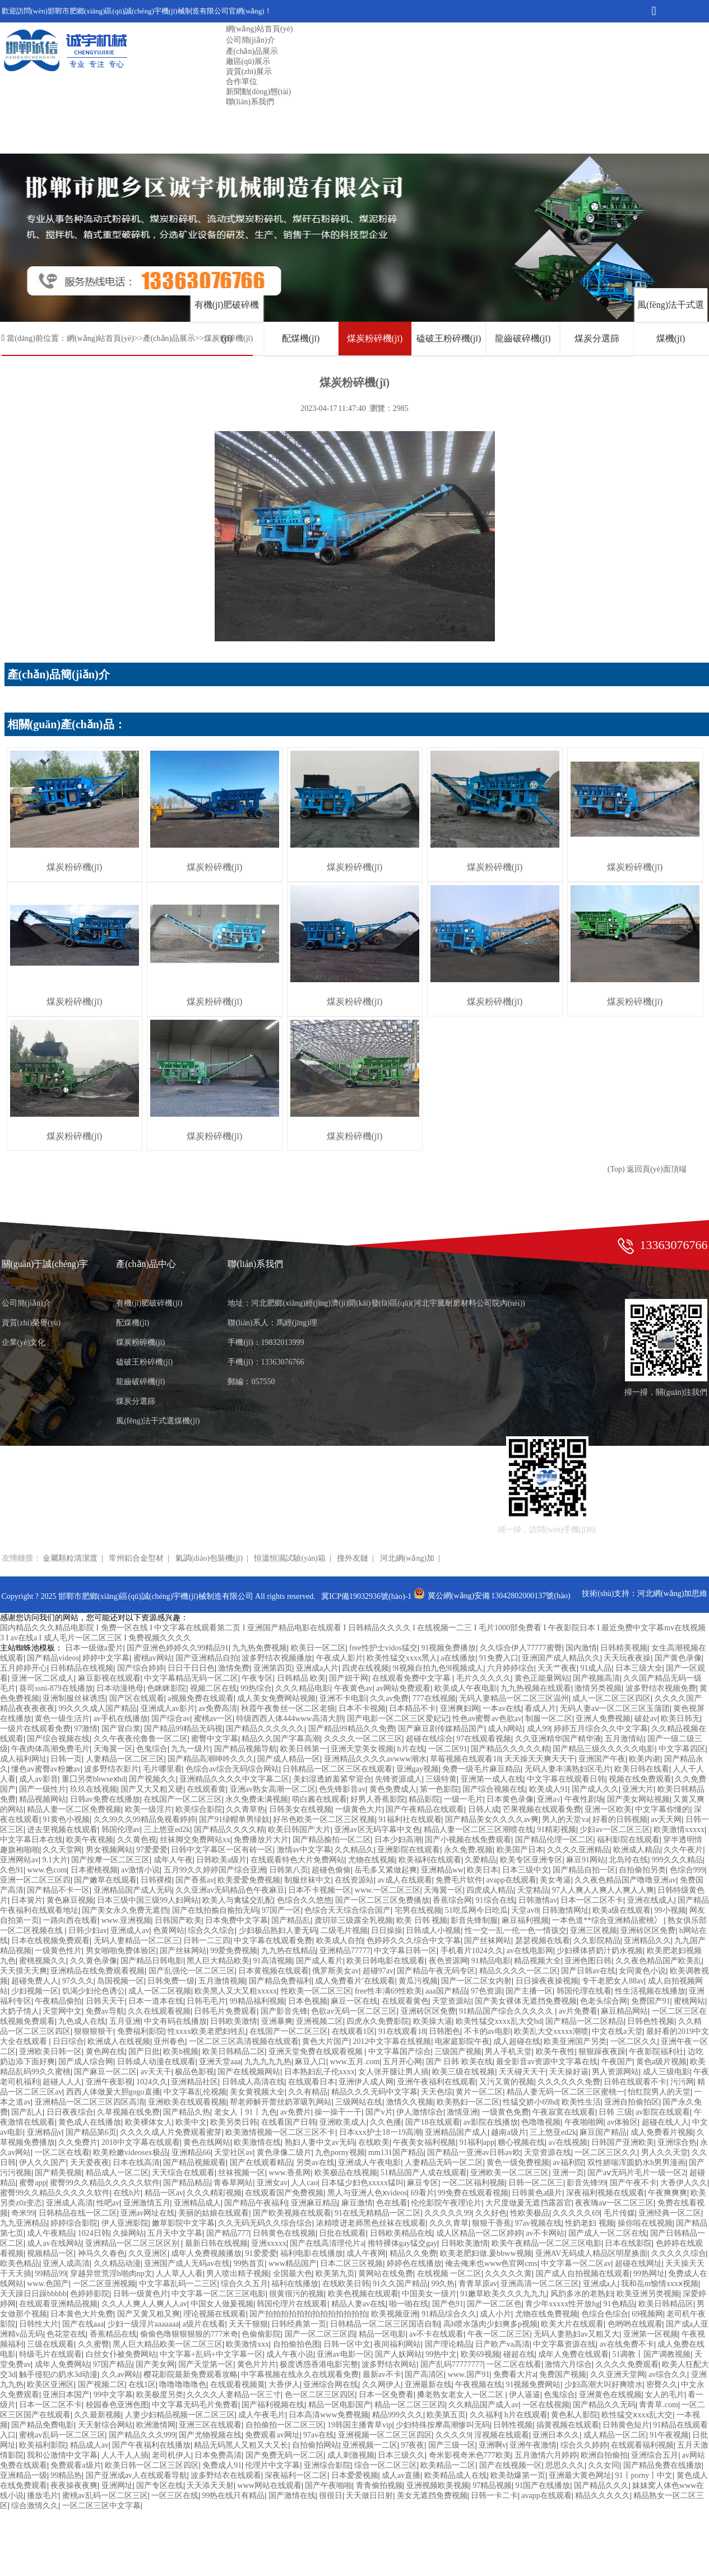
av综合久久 (667, 2374)
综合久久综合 (211, 1930)
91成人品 (595, 1668)
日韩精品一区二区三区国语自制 (385, 2324)
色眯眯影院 (166, 1688)
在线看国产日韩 (288, 2122)
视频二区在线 (213, 1688)
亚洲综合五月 (654, 2455)
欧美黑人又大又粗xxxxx (235, 1991)
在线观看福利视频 (642, 2445)
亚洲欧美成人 (343, 2122)
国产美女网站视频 (638, 1799)
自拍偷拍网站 (315, 2445)
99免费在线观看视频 (473, 2193)
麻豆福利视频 (525, 1920)
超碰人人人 (62, 2082)
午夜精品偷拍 (58, 2001)
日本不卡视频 (362, 1708)
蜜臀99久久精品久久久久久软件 (105, 2183)
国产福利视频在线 (273, 2405)
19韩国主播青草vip (359, 2425)
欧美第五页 (446, 2415)
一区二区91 (447, 1749)
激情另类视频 (598, 1688)
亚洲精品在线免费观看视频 (97, 1971)
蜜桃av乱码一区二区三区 (62, 2435)
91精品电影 (491, 1961)
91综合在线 (495, 1900)
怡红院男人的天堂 (659, 2092)
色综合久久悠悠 (304, 1900)
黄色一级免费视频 (517, 2162)
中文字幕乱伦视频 (195, 2092)
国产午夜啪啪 (328, 2485)
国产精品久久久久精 (229, 1829)
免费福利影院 (140, 2031)
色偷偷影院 (261, 2334)
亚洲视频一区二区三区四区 (385, 2435)
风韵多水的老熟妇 (581, 2294)
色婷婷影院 (89, 2294)
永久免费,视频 (468, 1850)
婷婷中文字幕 (105, 1658)
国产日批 (144, 2051)
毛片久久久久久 (483, 1678)
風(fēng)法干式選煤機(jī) (670, 311)
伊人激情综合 (419, 2112)
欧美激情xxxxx (679, 1829)
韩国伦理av (120, 1829)
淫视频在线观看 (501, 2435)
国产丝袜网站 (487, 1940)
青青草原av (477, 2283)
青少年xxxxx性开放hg (562, 2304)
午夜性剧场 (584, 1799)
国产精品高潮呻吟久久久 (211, 1759)
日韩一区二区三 (535, 2183)
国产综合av (170, 1718)
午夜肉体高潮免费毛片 (50, 1749)
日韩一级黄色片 (140, 2294)
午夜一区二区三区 (498, 2334)
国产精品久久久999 (142, 2435)
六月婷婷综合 (510, 1668)
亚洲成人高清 (69, 2203)
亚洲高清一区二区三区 (540, 2283)
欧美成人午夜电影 (465, 1688)
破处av (645, 1718)
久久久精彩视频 (214, 2193)
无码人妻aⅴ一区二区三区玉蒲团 (615, 1708)
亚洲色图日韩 (587, 1961)
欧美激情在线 (257, 2142)
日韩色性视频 (650, 2021)
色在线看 (391, 2203)
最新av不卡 (382, 2374)
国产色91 (448, 2304)
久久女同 (603, 2465)
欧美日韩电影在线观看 (385, 1961)
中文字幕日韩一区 (405, 1950)
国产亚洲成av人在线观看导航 (136, 2475)
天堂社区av (233, 2152)
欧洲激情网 (155, 2425)
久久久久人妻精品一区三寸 (234, 2394)
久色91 (12, 1870)
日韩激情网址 (565, 1910)
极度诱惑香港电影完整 (319, 2364)
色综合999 (687, 1870)
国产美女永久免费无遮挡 (125, 1910)
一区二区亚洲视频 (104, 2283)
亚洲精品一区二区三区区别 (133, 2243)
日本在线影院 (628, 2243)
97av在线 (318, 2435)
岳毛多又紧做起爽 (385, 1870)
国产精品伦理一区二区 (554, 1839)
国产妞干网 (348, 1678)
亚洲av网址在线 (148, 2213)
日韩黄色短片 (626, 2425)
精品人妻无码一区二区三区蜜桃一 (565, 2092)
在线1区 (142, 2384)
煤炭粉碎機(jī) (375, 338)
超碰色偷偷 (331, 1870)
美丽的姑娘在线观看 (213, 2213)
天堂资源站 (451, 2001)
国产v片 (379, 2112)
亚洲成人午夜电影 (369, 2162)
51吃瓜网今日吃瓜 (476, 1910)
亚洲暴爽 (277, 2021)
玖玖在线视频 (93, 1789)
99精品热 (66, 2475)
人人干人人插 (125, 2455)
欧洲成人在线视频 (118, 2041)
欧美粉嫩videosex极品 (130, 2152)
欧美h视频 (180, 2051)
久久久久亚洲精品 (578, 1850)
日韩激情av (537, 1900)
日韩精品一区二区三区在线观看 (337, 1769)
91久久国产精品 (400, 2283)
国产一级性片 (42, 1789)
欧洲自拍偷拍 (604, 2455)
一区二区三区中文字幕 (101, 2505)
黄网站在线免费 (385, 2273)
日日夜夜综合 (70, 2112)
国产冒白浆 (121, 1728)
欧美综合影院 (199, 1809)
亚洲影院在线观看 (408, 1850)
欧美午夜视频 (89, 1839)
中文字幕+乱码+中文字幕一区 (211, 2354)
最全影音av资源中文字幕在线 (546, 2061)
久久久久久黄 (508, 2273)
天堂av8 (524, 1910)
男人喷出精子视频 (237, 2273)
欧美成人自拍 (339, 1940)
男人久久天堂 (664, 2152)
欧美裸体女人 (148, 2122)
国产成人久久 (595, 1789)
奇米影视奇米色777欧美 (470, 2455)
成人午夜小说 (289, 2354)
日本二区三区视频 (351, 2263)
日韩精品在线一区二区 (78, 2213)
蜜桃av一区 (213, 1718)
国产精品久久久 (601, 2485)
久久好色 (491, 2213)
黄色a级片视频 (661, 2061)
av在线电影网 (530, 1950)
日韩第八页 (288, 1870)
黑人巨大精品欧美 (218, 1961)
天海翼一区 (113, 1749)
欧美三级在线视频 (463, 2072)
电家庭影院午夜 (462, 2041)
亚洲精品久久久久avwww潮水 (375, 1759)
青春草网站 (233, 2183)
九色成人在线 (81, 2021)
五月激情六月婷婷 (546, 2455)
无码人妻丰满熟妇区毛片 (568, 1769)
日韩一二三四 (206, 1940)
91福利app (477, 2142)
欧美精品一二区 (447, 2465)
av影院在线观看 (663, 2112)
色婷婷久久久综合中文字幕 (414, 1940)
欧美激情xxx (247, 2344)
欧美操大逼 (432, 2021)
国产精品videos (53, 1658)
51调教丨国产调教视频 (651, 2354)
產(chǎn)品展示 (252, 51)
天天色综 (436, 2092)
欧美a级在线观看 (621, 1910)
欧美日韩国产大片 (299, 1829)
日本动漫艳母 (119, 1688)
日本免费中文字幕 (236, 1920)
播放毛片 (42, 2495)
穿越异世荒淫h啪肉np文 (111, 2273)
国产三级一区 (451, 2445)
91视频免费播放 (448, 1648)
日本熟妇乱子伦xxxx (319, 2072)
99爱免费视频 (233, 1950)
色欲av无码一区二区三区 (354, 2011)
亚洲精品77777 (344, 1950)
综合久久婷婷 (584, 2445)
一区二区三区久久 (605, 2152)
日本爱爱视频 (354, 2475)
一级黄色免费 (505, 2112)
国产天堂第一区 (205, 2364)
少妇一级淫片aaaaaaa (143, 2324)
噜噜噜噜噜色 (182, 2384)
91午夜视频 (669, 2435)
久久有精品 (307, 2092)
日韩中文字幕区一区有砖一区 (222, 1850)
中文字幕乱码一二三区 (178, 2283)
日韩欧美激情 (233, 2021)
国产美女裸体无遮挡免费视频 (526, 2001)
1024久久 (152, 2082)
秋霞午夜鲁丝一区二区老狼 (288, 1708)
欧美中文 (191, 2122)
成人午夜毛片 (261, 2415)
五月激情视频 (221, 1981)
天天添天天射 (210, 2485)
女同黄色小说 (642, 1971)
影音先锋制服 (474, 1920)
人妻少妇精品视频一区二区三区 (180, 2415)
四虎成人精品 (489, 1890)
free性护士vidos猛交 (383, 1648)
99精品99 (50, 2273)
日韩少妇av (87, 1930)
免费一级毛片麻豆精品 (481, 1769)
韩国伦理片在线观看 (292, 2304)
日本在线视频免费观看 (50, 1940)
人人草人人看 (179, 2273)
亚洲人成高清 (66, 2263)
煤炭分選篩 (596, 338)
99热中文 (441, 2354)
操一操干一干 (338, 2112)
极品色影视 (194, 2072)
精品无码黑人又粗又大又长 (241, 2445)
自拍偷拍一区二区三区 (284, 2425)
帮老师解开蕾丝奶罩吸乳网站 (281, 2102)
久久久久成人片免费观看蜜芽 (171, 2132)
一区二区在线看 (62, 2152)
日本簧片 (27, 1900)
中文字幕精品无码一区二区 (191, 1678)
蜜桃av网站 (152, 1658)
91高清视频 (273, 1961)
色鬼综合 (152, 1749)
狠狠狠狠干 (93, 2031)
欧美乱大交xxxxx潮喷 (551, 2031)
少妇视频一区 (34, 1991)
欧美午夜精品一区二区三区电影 (546, 2243)
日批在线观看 (342, 2233)
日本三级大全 (638, 1668)
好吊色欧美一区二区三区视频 (324, 1819)
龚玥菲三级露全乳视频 (353, 1920)
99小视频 (670, 1910)
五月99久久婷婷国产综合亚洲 (215, 1870)
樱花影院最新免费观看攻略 (190, 2374)
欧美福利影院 (42, 2445)
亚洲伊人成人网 (366, 2082)
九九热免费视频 (259, 1648)
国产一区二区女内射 (476, 1981)
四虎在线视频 (365, 1668)
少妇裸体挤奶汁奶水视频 (600, 1950)
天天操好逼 (568, 2072)
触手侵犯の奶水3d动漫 (58, 2374)
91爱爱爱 (261, 2253)
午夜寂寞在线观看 (563, 2112)
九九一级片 (190, 1749)
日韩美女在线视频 (300, 1809)
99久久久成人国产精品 (97, 1708)
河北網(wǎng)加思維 (672, 1593)
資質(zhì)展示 (249, 71)
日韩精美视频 (623, 1648)
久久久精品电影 (302, 1688)
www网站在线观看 (270, 2485)
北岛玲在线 (628, 1860)
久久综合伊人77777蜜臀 (521, 1648)
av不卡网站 (545, 2233)
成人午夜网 (366, 2253)
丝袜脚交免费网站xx (195, 1839)
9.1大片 (55, 1860)
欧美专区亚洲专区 (531, 1860)
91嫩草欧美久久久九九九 (503, 2294)
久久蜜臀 (93, 2344)
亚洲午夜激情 (533, 2445)
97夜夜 (412, 2445)
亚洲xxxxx (268, 2243)
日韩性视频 (512, 2425)
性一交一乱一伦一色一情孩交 (516, 1930)
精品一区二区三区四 (409, 2405)
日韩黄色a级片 (537, 2193)
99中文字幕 (113, 2394)
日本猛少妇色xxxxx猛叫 (362, 2183)
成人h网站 (505, 1728)
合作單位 (241, 81)
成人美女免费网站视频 (276, 1698)
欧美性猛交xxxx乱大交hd (499, 2021)
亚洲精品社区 (194, 2082)
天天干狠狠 (248, 2324)
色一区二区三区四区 (320, 2394)
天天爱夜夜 (89, 2162)
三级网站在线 (358, 2102)
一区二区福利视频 (473, 2183)
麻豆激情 (357, 2203)
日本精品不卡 (412, 1708)
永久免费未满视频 (256, 1799)
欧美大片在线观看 (572, 2324)
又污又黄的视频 (506, 2082)
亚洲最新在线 (428, 2384)
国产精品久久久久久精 (510, 1749)
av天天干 (156, 2072)
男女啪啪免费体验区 (121, 1950)
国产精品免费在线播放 (662, 2465)
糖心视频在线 (521, 2142)
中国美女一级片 (429, 2294)
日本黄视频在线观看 (273, 1971)
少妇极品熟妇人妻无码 (278, 1930)
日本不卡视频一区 (319, 1890)
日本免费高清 (218, 2455)
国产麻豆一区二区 (105, 2072)
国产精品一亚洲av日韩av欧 (473, 2152)
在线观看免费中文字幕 (412, 1678)
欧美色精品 (19, 2263)
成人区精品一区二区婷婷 (479, 2233)
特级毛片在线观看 (50, 2354)
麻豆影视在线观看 (109, 1678)
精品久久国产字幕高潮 (281, 1739)
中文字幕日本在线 (31, 1839)
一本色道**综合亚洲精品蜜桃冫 (608, 1920)
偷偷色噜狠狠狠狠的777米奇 (189, 2334)
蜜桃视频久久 (42, 1961)
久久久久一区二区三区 (363, 1739)
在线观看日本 (311, 2082)
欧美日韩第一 (303, 1749)
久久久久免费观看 (627, 2364)
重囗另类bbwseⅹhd (94, 1779)
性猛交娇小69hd (530, 2102)
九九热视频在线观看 (536, 1688)
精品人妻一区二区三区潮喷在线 (479, 1829)
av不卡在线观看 (436, 2334)
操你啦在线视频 (645, 2223)
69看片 (422, 2193)
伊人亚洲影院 (125, 2223)
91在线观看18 (401, 2031)
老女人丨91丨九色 (245, 2112)
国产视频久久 (152, 1779)
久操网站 (128, 2233)
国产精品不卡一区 (58, 1890)
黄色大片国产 (325, 2041)
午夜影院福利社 (656, 2051)
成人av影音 (38, 1779)
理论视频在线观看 (214, 2314)
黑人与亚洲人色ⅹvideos (367, 2193)
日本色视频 (307, 2001)
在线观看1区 (353, 2031)
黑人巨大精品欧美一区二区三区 (168, 2344)
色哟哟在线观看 (635, 2324)
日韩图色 (444, 2031)
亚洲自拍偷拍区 (631, 2102)
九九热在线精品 (288, 1950)
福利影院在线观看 (628, 1839)
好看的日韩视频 (619, 1819)
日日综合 (68, 2041)
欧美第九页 (335, 2273)
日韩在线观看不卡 (635, 2082)
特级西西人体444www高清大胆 (289, 1718)
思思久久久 (565, 2465)
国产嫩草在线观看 (105, 1880)
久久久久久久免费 (568, 2082)
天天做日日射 (369, 2495)
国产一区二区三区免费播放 (382, 1900)
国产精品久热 (186, 2112)
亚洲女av (272, 2183)
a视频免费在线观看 (201, 1698)
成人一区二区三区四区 (611, 1698)
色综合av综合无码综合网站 (232, 1769)
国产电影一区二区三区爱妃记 (398, 1718)
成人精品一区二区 (614, 2435)
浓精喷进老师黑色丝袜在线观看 (371, 2223)
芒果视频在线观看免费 (542, 1809)
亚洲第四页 (273, 1668)
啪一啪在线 (408, 2304)
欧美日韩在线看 (641, 1769)
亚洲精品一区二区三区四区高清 (90, 2102)
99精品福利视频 (257, 2001)
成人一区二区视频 (159, 1991)
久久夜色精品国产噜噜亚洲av (625, 1880)
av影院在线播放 (491, 2122)
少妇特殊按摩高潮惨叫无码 (443, 2425)
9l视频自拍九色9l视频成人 (438, 1668)
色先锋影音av (342, 1789)
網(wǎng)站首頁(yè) (259, 29)
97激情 (86, 1728)
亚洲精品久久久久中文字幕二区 (234, 1779)
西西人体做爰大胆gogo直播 (113, 2092)
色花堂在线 (66, 2334)
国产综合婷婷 (140, 1668)
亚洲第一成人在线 (492, 1779)
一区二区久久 (633, 2041)
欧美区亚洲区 (50, 2384)
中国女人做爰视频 (222, 2304)
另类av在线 (315, 2162)
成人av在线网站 (54, 2243)
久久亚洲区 (148, 2253)
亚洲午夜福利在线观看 (436, 2082)
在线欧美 (374, 2142)
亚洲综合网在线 (330, 2384)
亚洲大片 (638, 1789)
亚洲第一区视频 (650, 2334)
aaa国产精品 (446, 1991)
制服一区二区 (548, 1718)
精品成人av (89, 2445)
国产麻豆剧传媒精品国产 (441, 1728)
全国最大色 (292, 2273)
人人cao (304, 2183)
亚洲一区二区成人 (42, 1678)
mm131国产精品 (396, 2152)
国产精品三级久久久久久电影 (604, 1749)
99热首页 (249, 2263)
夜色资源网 (448, 1961)
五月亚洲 (125, 2021)
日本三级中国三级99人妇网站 (148, 1900)
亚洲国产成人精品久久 (561, 1658)
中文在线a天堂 (617, 2031)
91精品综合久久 (448, 2314)
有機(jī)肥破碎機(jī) (226, 311)
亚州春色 (169, 2041)
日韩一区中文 (346, 2344)
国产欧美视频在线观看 (292, 2213)
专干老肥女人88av (613, 1981)
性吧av (107, 2203)
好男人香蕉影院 (377, 1799)
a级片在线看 (203, 2324)
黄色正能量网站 (542, 1678)
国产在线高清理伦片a (327, 2243)
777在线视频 (434, 1698)
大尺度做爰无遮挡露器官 (528, 2203)
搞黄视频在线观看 (567, 2425)
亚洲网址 (117, 2485)
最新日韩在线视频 (216, 2243)
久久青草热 (245, 1809)
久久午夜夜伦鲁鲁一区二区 (141, 1739)
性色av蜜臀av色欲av (487, 1718)
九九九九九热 (267, 2061)
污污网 (682, 2082)
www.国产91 (469, 2374)
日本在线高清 (136, 2162)
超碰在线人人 (665, 2122)
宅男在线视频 (418, 1910)
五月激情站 (624, 1739)
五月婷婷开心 (23, 1668)
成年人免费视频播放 (206, 2253)
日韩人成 (483, 1809)
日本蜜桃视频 (94, 1870)
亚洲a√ (548, 1799)
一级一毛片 (463, 1799)
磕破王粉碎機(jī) (448, 338)
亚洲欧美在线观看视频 (187, 2102)
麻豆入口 (310, 2061)
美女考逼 (555, 1880)
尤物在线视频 (371, 1860)
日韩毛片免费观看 (225, 2011)
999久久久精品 (677, 1860)
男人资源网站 (615, 2072)
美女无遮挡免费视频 (432, 2495)
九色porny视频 (340, 2152)
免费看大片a (514, 2374)
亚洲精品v (44, 2132)
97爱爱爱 (152, 1850)
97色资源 (486, 1991)
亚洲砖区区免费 (647, 1930)
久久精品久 (354, 1850)
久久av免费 (389, 1698)
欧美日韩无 (680, 1718)
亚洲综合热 (677, 2142)
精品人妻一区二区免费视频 (74, 1809)
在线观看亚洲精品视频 (58, 2304)
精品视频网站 (42, 1799)
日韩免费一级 (170, 1981)
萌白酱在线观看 (319, 1799)
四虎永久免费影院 (377, 2021)
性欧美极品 (529, 2213)
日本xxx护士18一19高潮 (380, 2132)
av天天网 (666, 1819)
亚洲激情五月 (146, 2203)
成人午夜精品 (50, 2233)
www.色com (47, 1870)
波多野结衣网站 (389, 2364)
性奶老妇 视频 (589, 2223)
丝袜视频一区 (241, 2172)
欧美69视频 (480, 2354)
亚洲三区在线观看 (210, 2425)
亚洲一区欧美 (608, 1809)
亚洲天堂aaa (220, 2061)
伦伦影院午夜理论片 (446, 2203)
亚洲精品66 (191, 2152)
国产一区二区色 (494, 2304)
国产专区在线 (159, 2485)
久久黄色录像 (93, 1961)
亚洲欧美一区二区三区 (509, 2172)
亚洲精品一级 (23, 2475)
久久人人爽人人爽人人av (144, 2304)
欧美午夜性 (555, 2051)
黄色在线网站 (206, 2142)
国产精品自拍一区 (584, 1870)
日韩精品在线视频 (81, 1668)
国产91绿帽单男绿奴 (234, 1819)
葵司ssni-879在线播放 (55, 1688)
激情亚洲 (462, 2112)
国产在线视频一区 (510, 2465)
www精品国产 (292, 2263)
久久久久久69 (576, 2213)
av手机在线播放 (121, 1718)
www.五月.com (355, 2061)
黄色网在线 (105, 2051)
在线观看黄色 (405, 2001)
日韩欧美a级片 (221, 1860)
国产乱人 (27, 2112)
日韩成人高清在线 (253, 2082)
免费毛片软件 (459, 1880)
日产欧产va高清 (502, 2344)
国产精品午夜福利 (255, 2203)
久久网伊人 (381, 2384)
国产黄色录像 (678, 1658)
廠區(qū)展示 (248, 61)
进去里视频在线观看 (62, 1829)
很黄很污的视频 (296, 2294)
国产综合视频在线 (58, 1739)
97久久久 (78, 1981)
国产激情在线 (292, 2495)
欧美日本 (482, 1870)
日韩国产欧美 (178, 1920)
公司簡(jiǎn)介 (250, 40)
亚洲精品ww (442, 1870)
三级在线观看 (50, 2344)
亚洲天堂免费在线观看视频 (316, 2051)
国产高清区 (424, 2374)
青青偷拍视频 (379, 2485)
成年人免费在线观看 (573, 2354)
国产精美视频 (58, 2172)
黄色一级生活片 (62, 1718)
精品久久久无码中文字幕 (374, 2092)
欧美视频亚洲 (394, 2314)
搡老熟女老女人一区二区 (461, 2394)
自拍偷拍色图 (296, 2344)
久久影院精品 (596, 1940)
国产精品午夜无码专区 (436, 1971)
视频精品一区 (50, 2253)
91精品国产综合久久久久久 (507, 2011)
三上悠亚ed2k (166, 1829)
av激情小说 (140, 1870)
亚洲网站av (19, 1860)
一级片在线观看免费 (35, 1728)
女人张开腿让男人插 (393, 2072)
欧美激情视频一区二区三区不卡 (280, 2132)
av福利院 (568, 2162)
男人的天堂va (565, 1819)
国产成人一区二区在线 (607, 2233)
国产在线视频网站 (248, 2072)
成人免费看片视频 (662, 2132)
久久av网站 (120, 2374)
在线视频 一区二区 (449, 2273)
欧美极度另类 (159, 2394)
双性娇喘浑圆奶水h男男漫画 (636, 2162)
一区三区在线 (174, 2495)
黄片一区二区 (479, 2092)
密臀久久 (662, 2384)
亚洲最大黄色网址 (580, 2475)
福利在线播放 (294, 2283)
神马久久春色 (101, 2253)
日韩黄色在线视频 (284, 2233)
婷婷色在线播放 (414, 2263)
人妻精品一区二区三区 (125, 1759)
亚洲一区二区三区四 (35, 1880)
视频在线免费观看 (640, 1779)
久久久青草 (449, 2223)
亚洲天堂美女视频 (362, 1749)
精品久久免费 (413, 2253)
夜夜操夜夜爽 (74, 2485)
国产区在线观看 (136, 1698)
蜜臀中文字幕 (214, 1739)
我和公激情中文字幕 (62, 2455)
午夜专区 (257, 1678)
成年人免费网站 (62, 2364)
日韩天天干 (105, 2001)
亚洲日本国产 (66, 2394)
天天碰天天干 (522, 2072)
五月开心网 (402, 2061)
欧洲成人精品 (636, 1850)
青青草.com (658, 2405)
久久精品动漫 (117, 2263)
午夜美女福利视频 (424, 2142)
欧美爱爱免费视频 (248, 1880)
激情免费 (233, 1668)
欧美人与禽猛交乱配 (237, 1900)
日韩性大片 (38, 2324)
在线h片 (127, 2193)
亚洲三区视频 (593, 1930)
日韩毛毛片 (206, 2001)
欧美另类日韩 (233, 2122)
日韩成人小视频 (433, 1930)
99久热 (443, 2283)
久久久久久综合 (678, 2253)
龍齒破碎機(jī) (523, 338)
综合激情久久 (34, 2505)
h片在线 (411, 1749)
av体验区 (622, 2122)
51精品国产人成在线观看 (424, 2172)
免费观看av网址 (272, 2435)
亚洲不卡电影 (343, 1698)
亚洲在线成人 (650, 1900)
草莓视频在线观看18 (465, 1759)
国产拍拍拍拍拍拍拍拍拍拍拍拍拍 (308, 2314)
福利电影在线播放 (311, 2253)
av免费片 (295, 2112)
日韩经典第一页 (298, 2324)
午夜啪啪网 (584, 2122)
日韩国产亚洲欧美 (622, 2142)
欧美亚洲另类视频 (648, 2294)
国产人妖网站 (398, 2354)
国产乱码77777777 (451, 2364)
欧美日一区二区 (318, 1648)
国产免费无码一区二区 (284, 2455)
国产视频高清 (596, 1678)
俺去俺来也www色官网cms (491, 2263)
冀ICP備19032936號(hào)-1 (366, 1596)
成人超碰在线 (516, 2041)
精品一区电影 (382, 2334)
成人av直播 (401, 2475)
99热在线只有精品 (233, 2495)
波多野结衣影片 (111, 1769)
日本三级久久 (401, 2455)
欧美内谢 (644, 1759)
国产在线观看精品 (261, 2162)
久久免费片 (78, 2142)
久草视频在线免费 (128, 2112)
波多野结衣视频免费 (660, 1688)
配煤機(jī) (301, 338)
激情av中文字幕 (304, 1850)
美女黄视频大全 (257, 2092)
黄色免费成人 (392, 1789)
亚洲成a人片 (317, 1668)
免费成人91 (222, 2465)
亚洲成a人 (600, 2283)
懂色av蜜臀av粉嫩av (46, 1769)
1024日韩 (93, 2233)
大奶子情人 (19, 2011)
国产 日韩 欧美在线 (459, 2061)
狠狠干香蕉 (491, 2223)
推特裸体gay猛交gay (402, 2243)
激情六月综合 (568, 2364)
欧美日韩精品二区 (233, 2051)
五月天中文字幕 (174, 2233)
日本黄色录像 (510, 1799)
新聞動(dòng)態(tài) (258, 91)
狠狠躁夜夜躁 (601, 2051)
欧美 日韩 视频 (421, 1920)
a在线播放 (458, 1658)
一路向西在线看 (70, 1920)
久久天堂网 (62, 1850)
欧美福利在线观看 (429, 1860)
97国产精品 (112, 2364)
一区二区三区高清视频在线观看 (244, 2041)
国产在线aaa (83, 2324)
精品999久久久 (397, 2415)
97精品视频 (492, 2485)
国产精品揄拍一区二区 (332, 1839)
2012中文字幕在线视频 (392, 2041)
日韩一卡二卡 (494, 2495)
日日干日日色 (191, 1668)
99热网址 (649, 2273)
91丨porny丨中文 (644, 2475)
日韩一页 (66, 1759)
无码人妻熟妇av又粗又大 (576, 2334)
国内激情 (581, 1648)
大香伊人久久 (683, 2183)
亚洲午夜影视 (109, 2082)
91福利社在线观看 (410, 1819)
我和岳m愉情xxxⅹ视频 (659, 2283)
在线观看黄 (206, 1789)
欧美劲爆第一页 (517, 2475)
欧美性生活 (581, 2102)
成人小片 (495, 2314)
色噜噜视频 (540, 2122)
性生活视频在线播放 (650, 1991)
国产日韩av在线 (588, 1971)
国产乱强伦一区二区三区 (192, 1971)
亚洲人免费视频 (603, 1718)
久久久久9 (453, 2435)
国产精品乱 (291, 1920)
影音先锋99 (586, 2183)
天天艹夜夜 (557, 1668)
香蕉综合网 (452, 1900)
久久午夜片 (683, 1850)
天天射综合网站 (105, 2425)
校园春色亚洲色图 (117, 2405)
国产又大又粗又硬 (152, 1789)
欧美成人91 (548, 1789)
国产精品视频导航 (245, 1749)
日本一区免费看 (386, 2394)
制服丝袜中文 (307, 1880)
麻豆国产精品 (603, 2132)
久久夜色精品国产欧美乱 (658, 1961)
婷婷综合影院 (74, 2223)
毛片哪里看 (162, 1769)
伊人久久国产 (42, 2162)
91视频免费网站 (533, 2384)
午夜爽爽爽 (667, 2193)
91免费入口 (498, 1658)
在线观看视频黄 (237, 2384)
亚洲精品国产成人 (456, 2132)
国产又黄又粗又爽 (148, 2314)
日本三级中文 (525, 1870)
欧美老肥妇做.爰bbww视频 (486, 2253)
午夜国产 (617, 2061)
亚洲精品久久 (647, 1940)
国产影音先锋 (284, 2011)
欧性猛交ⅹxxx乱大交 (637, 2415)
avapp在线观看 (511, 1880)
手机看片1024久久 (472, 1950)
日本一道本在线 (155, 2001)
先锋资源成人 (398, 1779)
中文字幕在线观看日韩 (566, 1779)
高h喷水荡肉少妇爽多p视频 (490, 2324)
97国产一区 (281, 1910)
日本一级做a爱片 (94, 1648)
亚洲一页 (568, 2172)
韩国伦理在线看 (584, 1991)
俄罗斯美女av (335, 1971)
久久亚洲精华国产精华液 (558, 1739)
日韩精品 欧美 (301, 1678)
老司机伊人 (171, 2455)
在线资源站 (354, 1880)
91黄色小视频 (66, 1819)
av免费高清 (217, 1708)
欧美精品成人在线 (455, 2475)
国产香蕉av (194, 1880)
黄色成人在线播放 (89, 2122)
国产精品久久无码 (604, 2405)
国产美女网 (155, 2364)
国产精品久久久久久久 (265, 1728)
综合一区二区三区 (385, 2465)
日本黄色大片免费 (81, 2314)
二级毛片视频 (344, 1930)
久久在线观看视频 (159, 2011)
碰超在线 (519, 2354)
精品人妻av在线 (358, 2304)
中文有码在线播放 (175, 2021)
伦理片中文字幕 (272, 2465)
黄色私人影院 (574, 2415)
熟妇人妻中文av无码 (320, 2142)
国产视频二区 (101, 2384)
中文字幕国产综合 (399, 2051)
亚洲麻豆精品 (314, 2203)
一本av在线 (502, 1708)
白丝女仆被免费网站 (121, 2354)
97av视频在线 (538, 2223)
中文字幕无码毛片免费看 (195, 2405)
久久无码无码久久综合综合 (265, 2223)
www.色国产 (48, 2283)
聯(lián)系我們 (250, 102)
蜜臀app (32, 2183)
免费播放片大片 (261, 1839)
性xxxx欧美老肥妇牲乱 (207, 2031)
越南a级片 (508, 2132)
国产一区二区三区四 (320, 2334)
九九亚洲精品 (23, 2223)
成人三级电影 (666, 2072)
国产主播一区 (529, 1991)
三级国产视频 (457, 2051)
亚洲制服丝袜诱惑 (74, 1698)
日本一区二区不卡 (591, 1900)
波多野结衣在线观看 (226, 2475)
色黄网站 (168, 1930)
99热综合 (256, 1688)
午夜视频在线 (478, 2384)
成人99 (538, 1728)
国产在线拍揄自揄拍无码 (215, 1910)
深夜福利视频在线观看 (605, 2193)
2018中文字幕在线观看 (140, 2142)
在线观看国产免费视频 (284, 2193)
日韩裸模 (156, 1880)
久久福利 (485, 2415)
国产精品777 (227, 2233)
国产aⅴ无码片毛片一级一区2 (636, 2172)
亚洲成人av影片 (168, 1708)
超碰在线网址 (638, 2263)
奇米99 (23, 2213)
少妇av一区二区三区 (615, 1829)
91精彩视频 (556, 1829)
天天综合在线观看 (183, 2172)
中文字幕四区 (682, 1749)
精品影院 (424, 1799)
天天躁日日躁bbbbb (33, 2294)
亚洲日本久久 (556, 2435)
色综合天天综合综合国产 (347, 1910)
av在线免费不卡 (627, 2344)
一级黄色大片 (358, 1809)
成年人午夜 (173, 1860)
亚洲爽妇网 (459, 1708)
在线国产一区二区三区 (182, 1799)
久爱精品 (480, 1860)
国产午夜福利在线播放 (151, 2445)
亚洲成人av (129, 1930)
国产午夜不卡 (633, 2183)
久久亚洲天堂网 (617, 2374)
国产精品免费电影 (42, 2425)
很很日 (330, 2495)
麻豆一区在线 (354, 2001)
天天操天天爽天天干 (539, 1759)
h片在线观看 (526, 2415)
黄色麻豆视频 (70, 1900)
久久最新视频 (97, 2415)
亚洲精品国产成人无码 (133, 1890)
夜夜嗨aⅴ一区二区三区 (614, 2203)
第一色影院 (439, 1789)
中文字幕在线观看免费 (273, 1940)
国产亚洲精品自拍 (206, 1658)
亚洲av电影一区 (344, 2354)
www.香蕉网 (290, 2172)
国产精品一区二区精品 (584, 2021)
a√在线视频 (568, 2142)
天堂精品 (533, 1890)
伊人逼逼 (524, 2394)
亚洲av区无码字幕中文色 (377, 1829)
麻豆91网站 (585, 1860)
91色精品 (619, 2304)
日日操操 (386, 1930)
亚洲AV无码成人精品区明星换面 (591, 2253)
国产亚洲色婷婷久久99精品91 (178, 1648)
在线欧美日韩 (345, 2283)
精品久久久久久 (602, 2495)
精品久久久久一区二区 (518, 1971)
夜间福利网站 (397, 2344)
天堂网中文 (62, 2011)
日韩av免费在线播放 (105, 1799)
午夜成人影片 (339, 1658)
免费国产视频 (562, 2374)
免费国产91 (650, 2001)
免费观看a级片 (75, 2465)
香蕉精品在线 (113, 2334)
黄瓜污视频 (418, 1981)
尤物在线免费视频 (546, 2314)
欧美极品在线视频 (345, 2172)
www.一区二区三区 (387, 1890)
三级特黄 (441, 1779)
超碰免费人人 (34, 1981)
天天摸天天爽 (23, 1971)
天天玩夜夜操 (627, 1658)
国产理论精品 (448, 2344)
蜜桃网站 (689, 2001)
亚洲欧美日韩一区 (50, 2051)
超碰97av (378, 1971)
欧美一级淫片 (148, 1809)
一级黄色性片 (58, 1950)
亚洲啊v (492, 2445)
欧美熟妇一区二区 (468, 2102)
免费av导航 (105, 2011)
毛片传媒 (619, 2213)
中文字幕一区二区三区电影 (219, 2294)
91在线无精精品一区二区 (378, 2213)
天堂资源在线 (547, 2152)
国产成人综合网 (85, 2061)
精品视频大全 (537, 1961)
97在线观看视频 (483, 1739)
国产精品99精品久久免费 (351, 1728)
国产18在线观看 (432, 2122)
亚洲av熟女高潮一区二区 (273, 1789)
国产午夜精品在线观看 (425, 1809)
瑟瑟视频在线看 (542, 1940)
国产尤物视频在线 (210, 2435)
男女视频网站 (109, 1850)
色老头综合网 (603, 2001)
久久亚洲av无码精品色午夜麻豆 (230, 1890)
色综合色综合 (604, 2314)
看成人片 (540, 1708)
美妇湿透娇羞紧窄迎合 (332, 1779)
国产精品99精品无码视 (183, 1728)
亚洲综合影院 (327, 2465)
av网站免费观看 (403, 1688)
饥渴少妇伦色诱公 (93, 1991)
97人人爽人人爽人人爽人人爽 (603, 1890)
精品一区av (164, 2193)
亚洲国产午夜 (601, 1759)
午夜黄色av (353, 1688)
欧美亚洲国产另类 (575, 2041)
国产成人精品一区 (288, 1759)
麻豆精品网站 (624, 2011)
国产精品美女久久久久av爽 (492, 1819)
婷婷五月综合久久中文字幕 (601, 1728)
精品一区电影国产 (339, 2405)
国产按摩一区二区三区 (110, 1860)
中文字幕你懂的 (662, 1809)
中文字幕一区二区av (576, 2263)
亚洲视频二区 (319, 2021)
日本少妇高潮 (397, 1839)
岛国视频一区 (120, 1981)
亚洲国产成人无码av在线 (187, 2263)
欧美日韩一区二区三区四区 (152, 2465)
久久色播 (385, 2122)
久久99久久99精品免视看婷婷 (145, 1819)
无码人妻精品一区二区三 (137, 1940)
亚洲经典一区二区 (669, 2213)
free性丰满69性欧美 (388, 1991)
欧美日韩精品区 (665, 2304)
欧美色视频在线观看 (363, 2294)
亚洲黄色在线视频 (610, 2394)
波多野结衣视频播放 (277, 1658)
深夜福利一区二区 (296, 2475)
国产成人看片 (319, 1961)
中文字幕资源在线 (564, 2344)
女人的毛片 (664, 2394)
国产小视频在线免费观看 (468, 1839)
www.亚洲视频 (126, 1920)
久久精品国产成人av (483, 2405)
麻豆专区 (422, 2183)
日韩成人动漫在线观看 (156, 2061)
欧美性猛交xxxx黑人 (402, 1658)
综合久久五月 (244, 2283)
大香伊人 (284, 2384)
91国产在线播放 (542, 2485)
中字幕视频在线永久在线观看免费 (300, 2374)
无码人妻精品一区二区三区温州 (514, 1698)
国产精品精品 (186, 2183)
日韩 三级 (615, 2112)
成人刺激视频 (350, 2455)
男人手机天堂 (508, 2051)
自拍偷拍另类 (642, 1870)
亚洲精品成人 (197, 2203)
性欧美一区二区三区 (316, 1991)
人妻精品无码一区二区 (444, 2162)
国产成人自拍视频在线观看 (583, 2273)
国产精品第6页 (91, 2132)
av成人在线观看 (404, 1880)
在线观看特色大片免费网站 (298, 1860)
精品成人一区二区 (117, 2172)
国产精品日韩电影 (152, 1961)
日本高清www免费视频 (328, 2415)
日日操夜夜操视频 (547, 1981)
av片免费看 (578, 2011)
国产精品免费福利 (280, 1981)
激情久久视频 (409, 2102)
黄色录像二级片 (284, 2152)
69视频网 (647, 2314)
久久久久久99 (447, 2213)
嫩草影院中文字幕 (183, 2223)
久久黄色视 (136, 1839)
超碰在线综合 (429, 1739)
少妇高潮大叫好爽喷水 (603, 2384)
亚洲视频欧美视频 (437, 2485)
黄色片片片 (256, 2364)
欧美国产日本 (520, 1850)
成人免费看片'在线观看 (355, 1981)
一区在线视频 (545, 2405)
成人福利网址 (23, 1759)
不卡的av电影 (487, 2031)
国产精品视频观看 (194, 2162)
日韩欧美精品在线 (401, 2233)
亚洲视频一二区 (369, 2445)
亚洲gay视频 (417, 1769)
